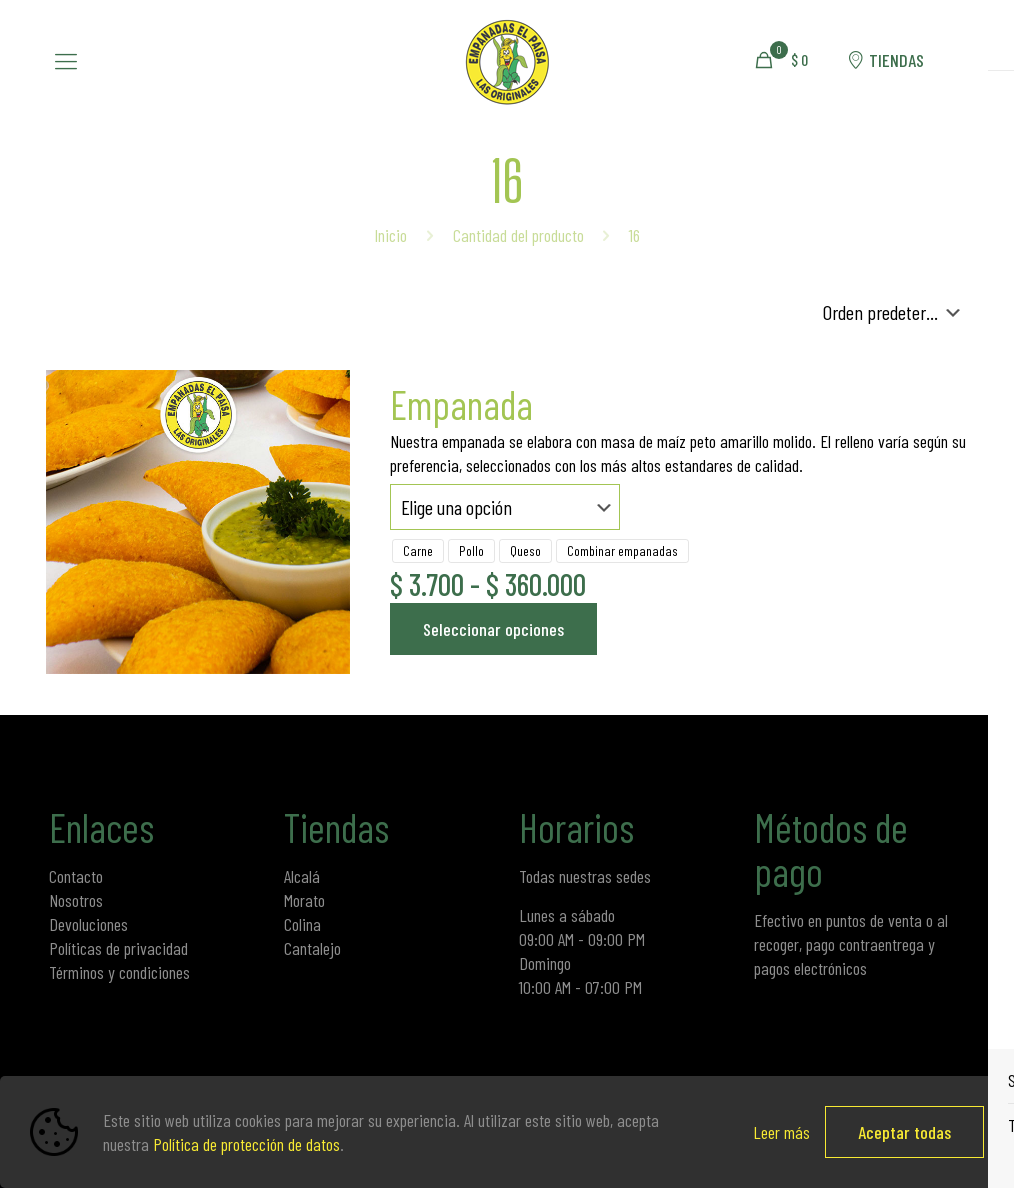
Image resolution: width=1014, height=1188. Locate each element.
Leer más (781, 1132)
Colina (302, 924)
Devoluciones (88, 924)
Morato (304, 900)
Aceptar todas (904, 1132)
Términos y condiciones (119, 972)
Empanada (461, 404)
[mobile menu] (66, 60)
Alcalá (302, 876)
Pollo (471, 550)
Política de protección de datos (246, 1144)
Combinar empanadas (622, 550)
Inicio (390, 235)
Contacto (76, 876)
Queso (525, 550)
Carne (418, 550)
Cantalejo (312, 948)
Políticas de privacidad (118, 948)
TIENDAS (884, 60)
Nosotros (76, 900)
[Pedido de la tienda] (895, 312)
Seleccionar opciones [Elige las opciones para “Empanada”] (493, 629)
